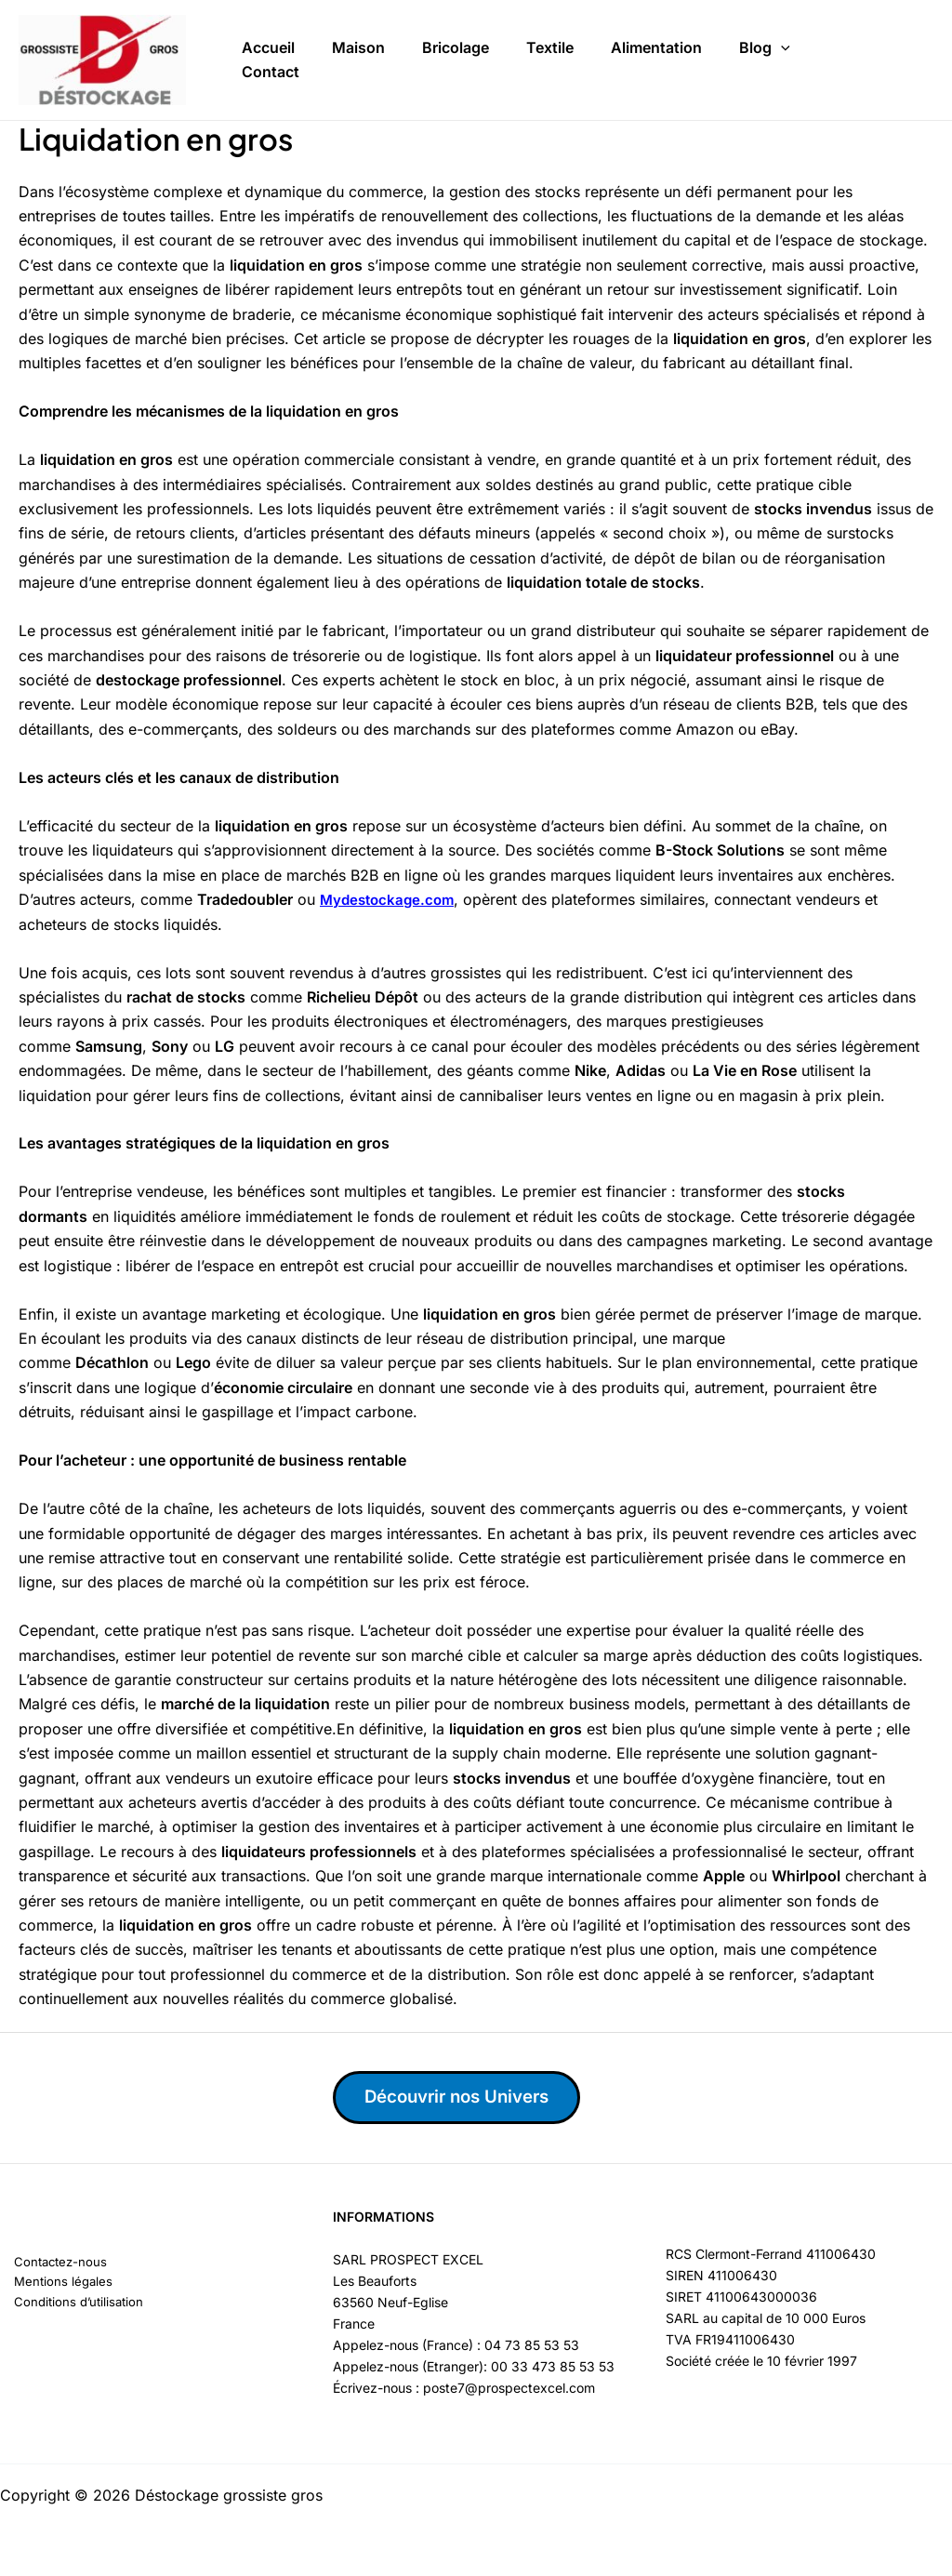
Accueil (268, 39)
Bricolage (455, 39)
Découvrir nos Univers (473, 2098)
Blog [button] (764, 40)
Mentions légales (51, 2284)
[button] (781, 40)
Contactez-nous (49, 2263)
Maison (358, 39)
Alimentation (656, 39)
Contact (270, 91)
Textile (550, 39)
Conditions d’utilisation (68, 2306)
